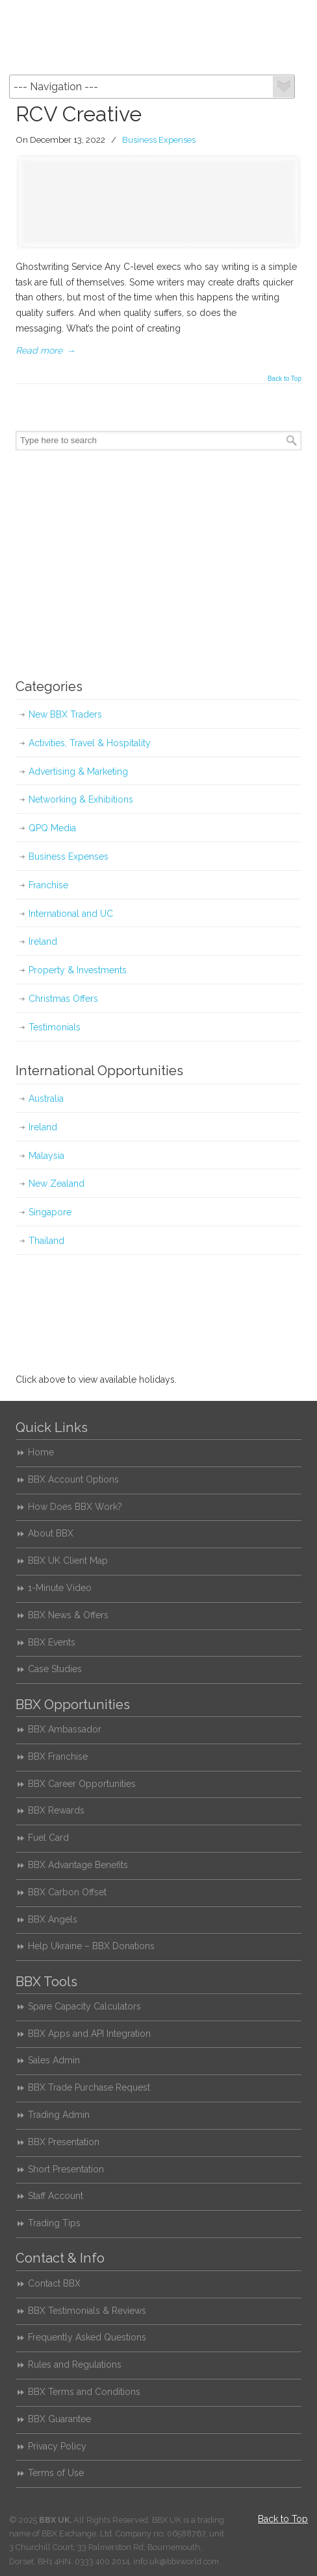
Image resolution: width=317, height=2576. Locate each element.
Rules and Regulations (74, 2364)
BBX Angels (52, 1919)
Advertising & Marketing (78, 771)
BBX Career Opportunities (82, 1784)
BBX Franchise (58, 1756)
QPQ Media (52, 828)
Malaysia (46, 1155)
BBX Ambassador (64, 1729)
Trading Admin (59, 2114)
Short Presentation (66, 2169)
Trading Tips (54, 2223)
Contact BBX (54, 2283)
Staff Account (55, 2196)
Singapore (50, 1212)
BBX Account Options (73, 1479)
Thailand (46, 1240)
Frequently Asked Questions (87, 2337)
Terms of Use (56, 2473)
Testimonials (55, 1027)
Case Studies (55, 1669)
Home (41, 1452)
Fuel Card (48, 1837)
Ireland (43, 941)
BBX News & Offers (68, 1615)
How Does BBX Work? (75, 1506)
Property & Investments (78, 970)
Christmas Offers (63, 998)
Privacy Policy (57, 2446)
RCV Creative (79, 114)
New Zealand (56, 1183)
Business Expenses (159, 139)
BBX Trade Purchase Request (89, 2087)
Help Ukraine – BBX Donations (91, 1946)
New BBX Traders (65, 714)
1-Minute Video (60, 1588)
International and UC (71, 913)
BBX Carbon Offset (67, 1892)
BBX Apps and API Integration (89, 2033)
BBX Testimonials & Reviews (87, 2310)
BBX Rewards (56, 1810)
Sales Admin (54, 2060)
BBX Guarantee (59, 2419)
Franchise (48, 885)
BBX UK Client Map (68, 1560)
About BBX (50, 1533)
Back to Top (284, 379)
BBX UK (158, 36)
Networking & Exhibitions (81, 799)
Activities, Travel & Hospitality (90, 743)
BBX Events (51, 1642)
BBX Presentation (63, 2142)
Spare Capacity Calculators (84, 2006)
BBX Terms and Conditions (84, 2392)
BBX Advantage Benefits (78, 1865)
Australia (46, 1098)
